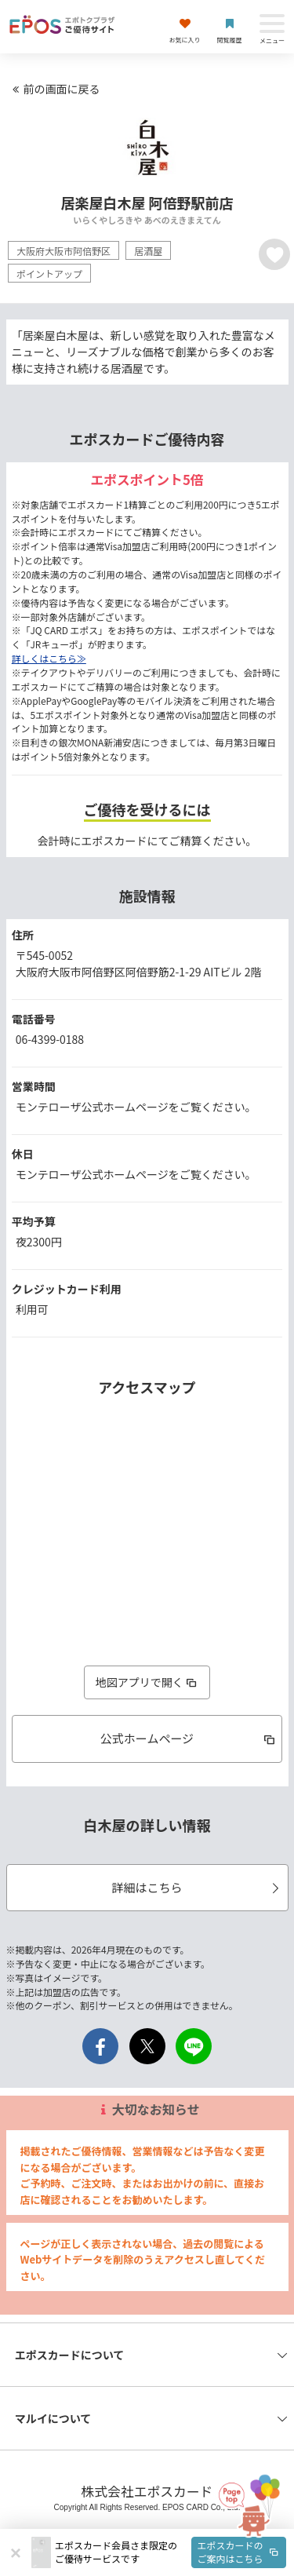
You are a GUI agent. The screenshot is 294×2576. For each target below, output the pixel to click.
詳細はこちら (197, 1887)
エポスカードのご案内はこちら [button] (239, 2551)
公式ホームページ (189, 1738)
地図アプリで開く (147, 1682)
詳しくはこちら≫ (49, 658)
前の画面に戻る (54, 89)
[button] (170, 2552)
